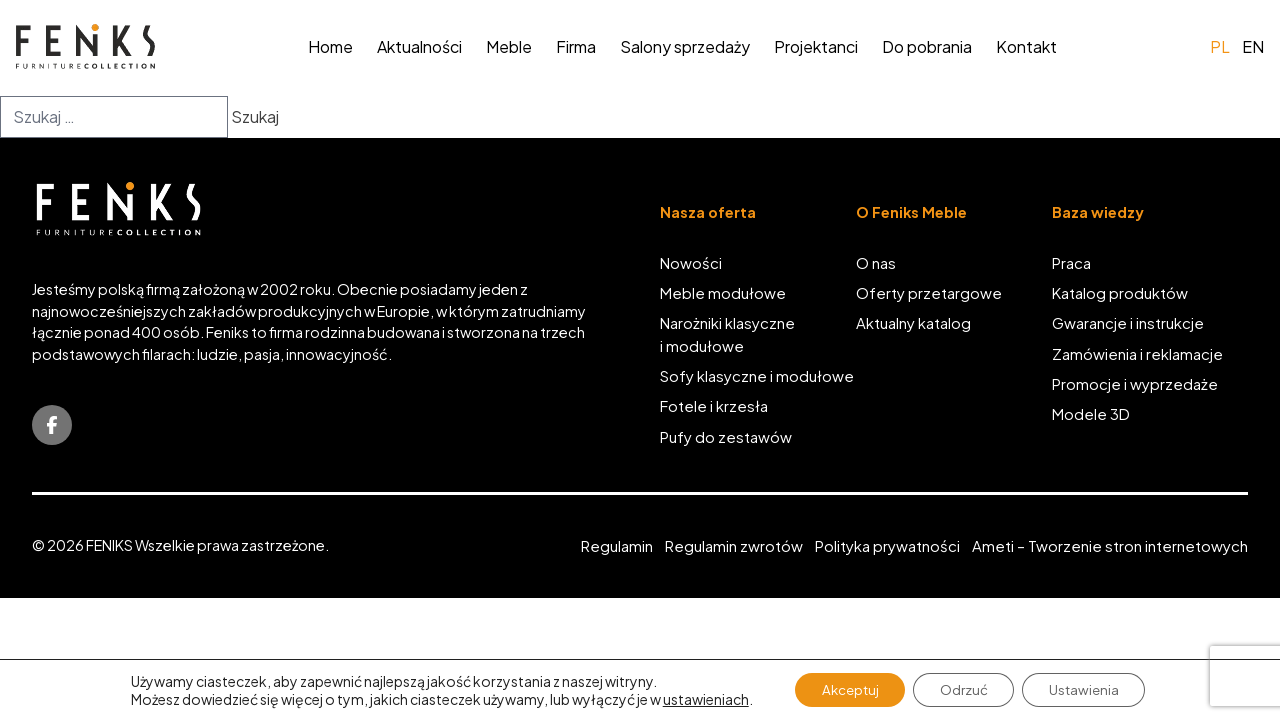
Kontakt (1026, 46)
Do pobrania (927, 46)
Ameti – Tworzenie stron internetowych (1110, 547)
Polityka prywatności (887, 547)
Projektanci (816, 46)
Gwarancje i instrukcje (1128, 324)
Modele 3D (1091, 415)
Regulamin (617, 547)
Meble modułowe (723, 294)
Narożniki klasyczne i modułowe (727, 335)
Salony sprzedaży (685, 46)
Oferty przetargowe (929, 294)
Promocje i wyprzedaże (1135, 385)
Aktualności (419, 46)
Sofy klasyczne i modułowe (757, 377)
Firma (576, 46)
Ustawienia (1092, 689)
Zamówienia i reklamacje (1137, 355)
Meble (509, 46)
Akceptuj (842, 689)
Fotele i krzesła (714, 407)
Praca (1071, 263)
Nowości (691, 263)
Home (330, 46)
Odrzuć (964, 689)
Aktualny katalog (913, 324)
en (1253, 46)
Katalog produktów (1120, 294)
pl (1220, 46)
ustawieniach (693, 698)
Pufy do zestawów (726, 438)
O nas (876, 263)
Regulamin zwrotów (734, 547)
